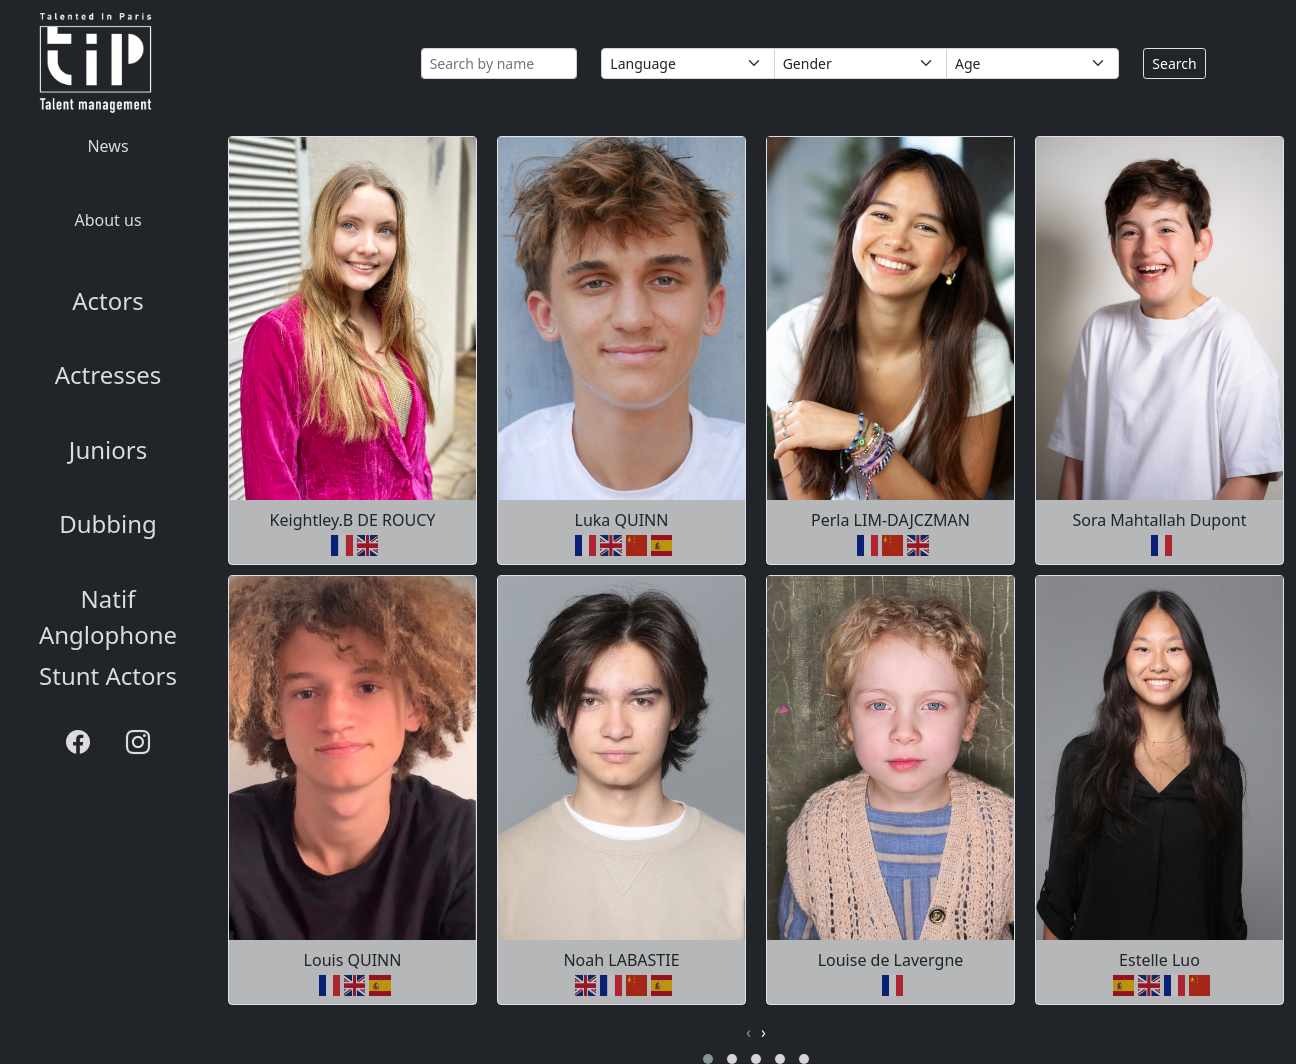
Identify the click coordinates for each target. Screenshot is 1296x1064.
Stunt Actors (108, 675)
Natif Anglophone (108, 616)
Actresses (108, 374)
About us (107, 220)
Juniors (108, 449)
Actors (107, 300)
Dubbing (108, 523)
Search (1174, 63)
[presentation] (748, 1032)
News (107, 146)
